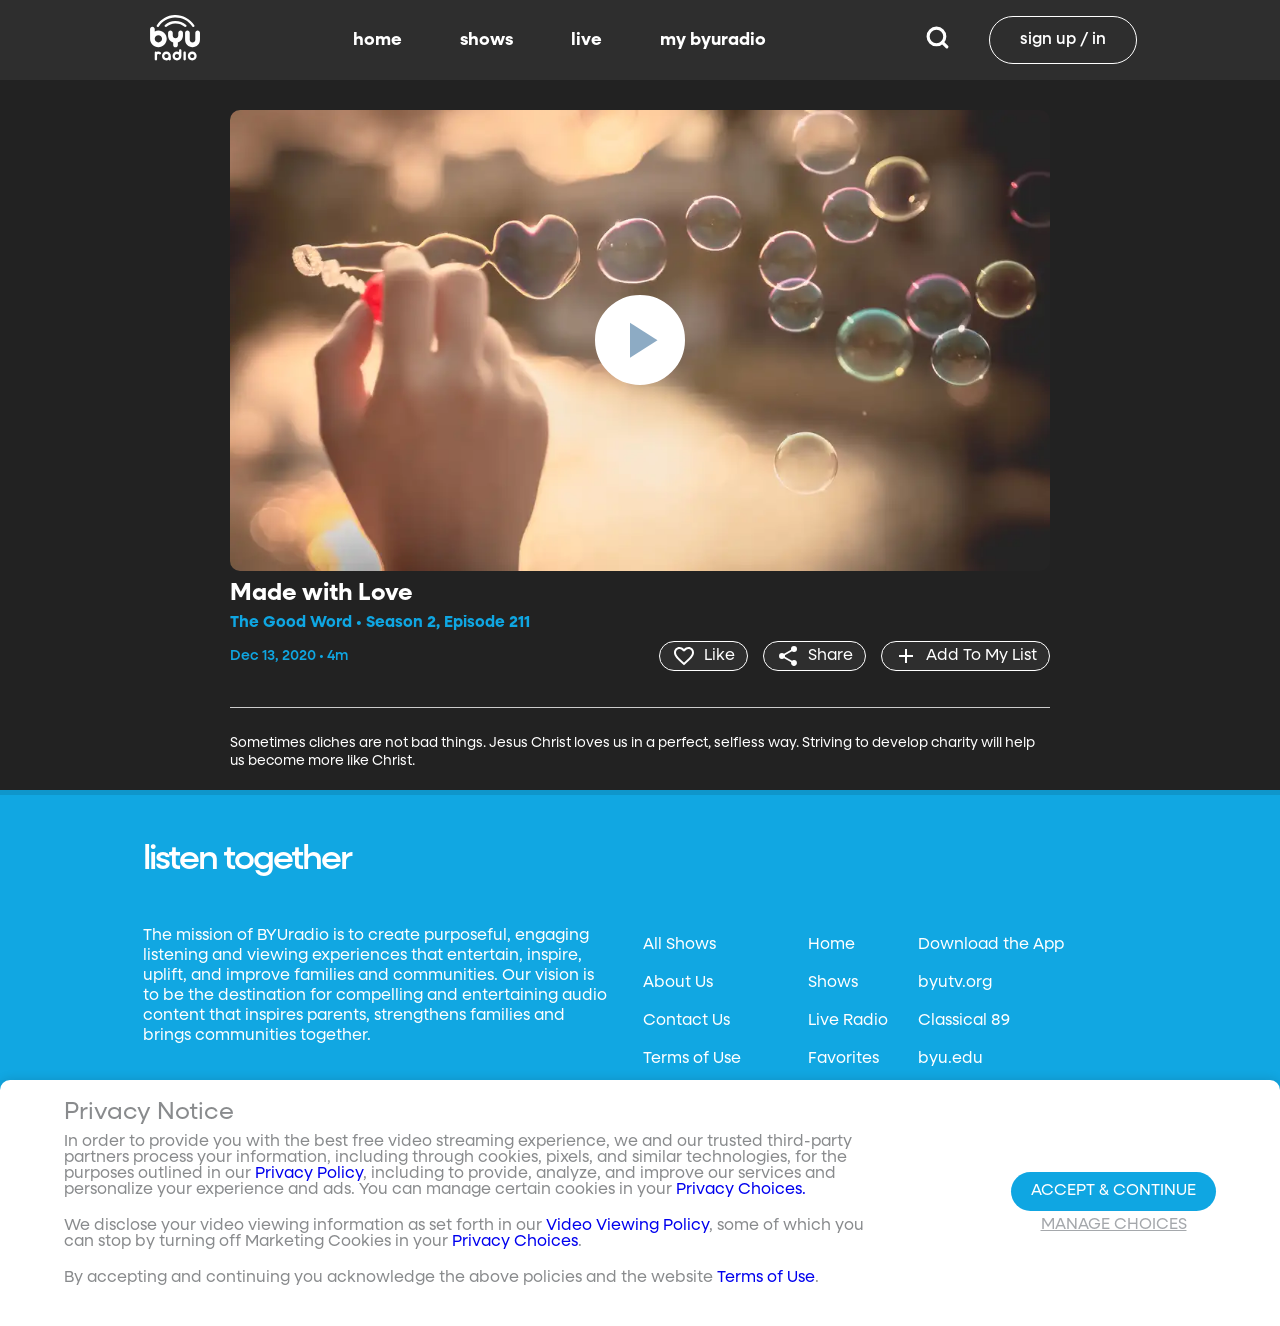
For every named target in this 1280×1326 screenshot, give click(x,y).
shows (486, 40)
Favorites (843, 1059)
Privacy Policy (309, 1174)
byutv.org (955, 983)
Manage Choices (1114, 1225)
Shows (833, 983)
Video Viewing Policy (627, 1226)
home (377, 40)
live (586, 40)
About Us (678, 983)
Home (831, 945)
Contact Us (686, 1021)
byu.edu (950, 1059)
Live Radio (848, 1021)
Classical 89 (964, 1021)
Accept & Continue (1113, 1191)
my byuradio (713, 40)
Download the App (991, 945)
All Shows (679, 945)
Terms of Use (692, 1059)
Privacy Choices (515, 1242)
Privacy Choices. (741, 1190)
